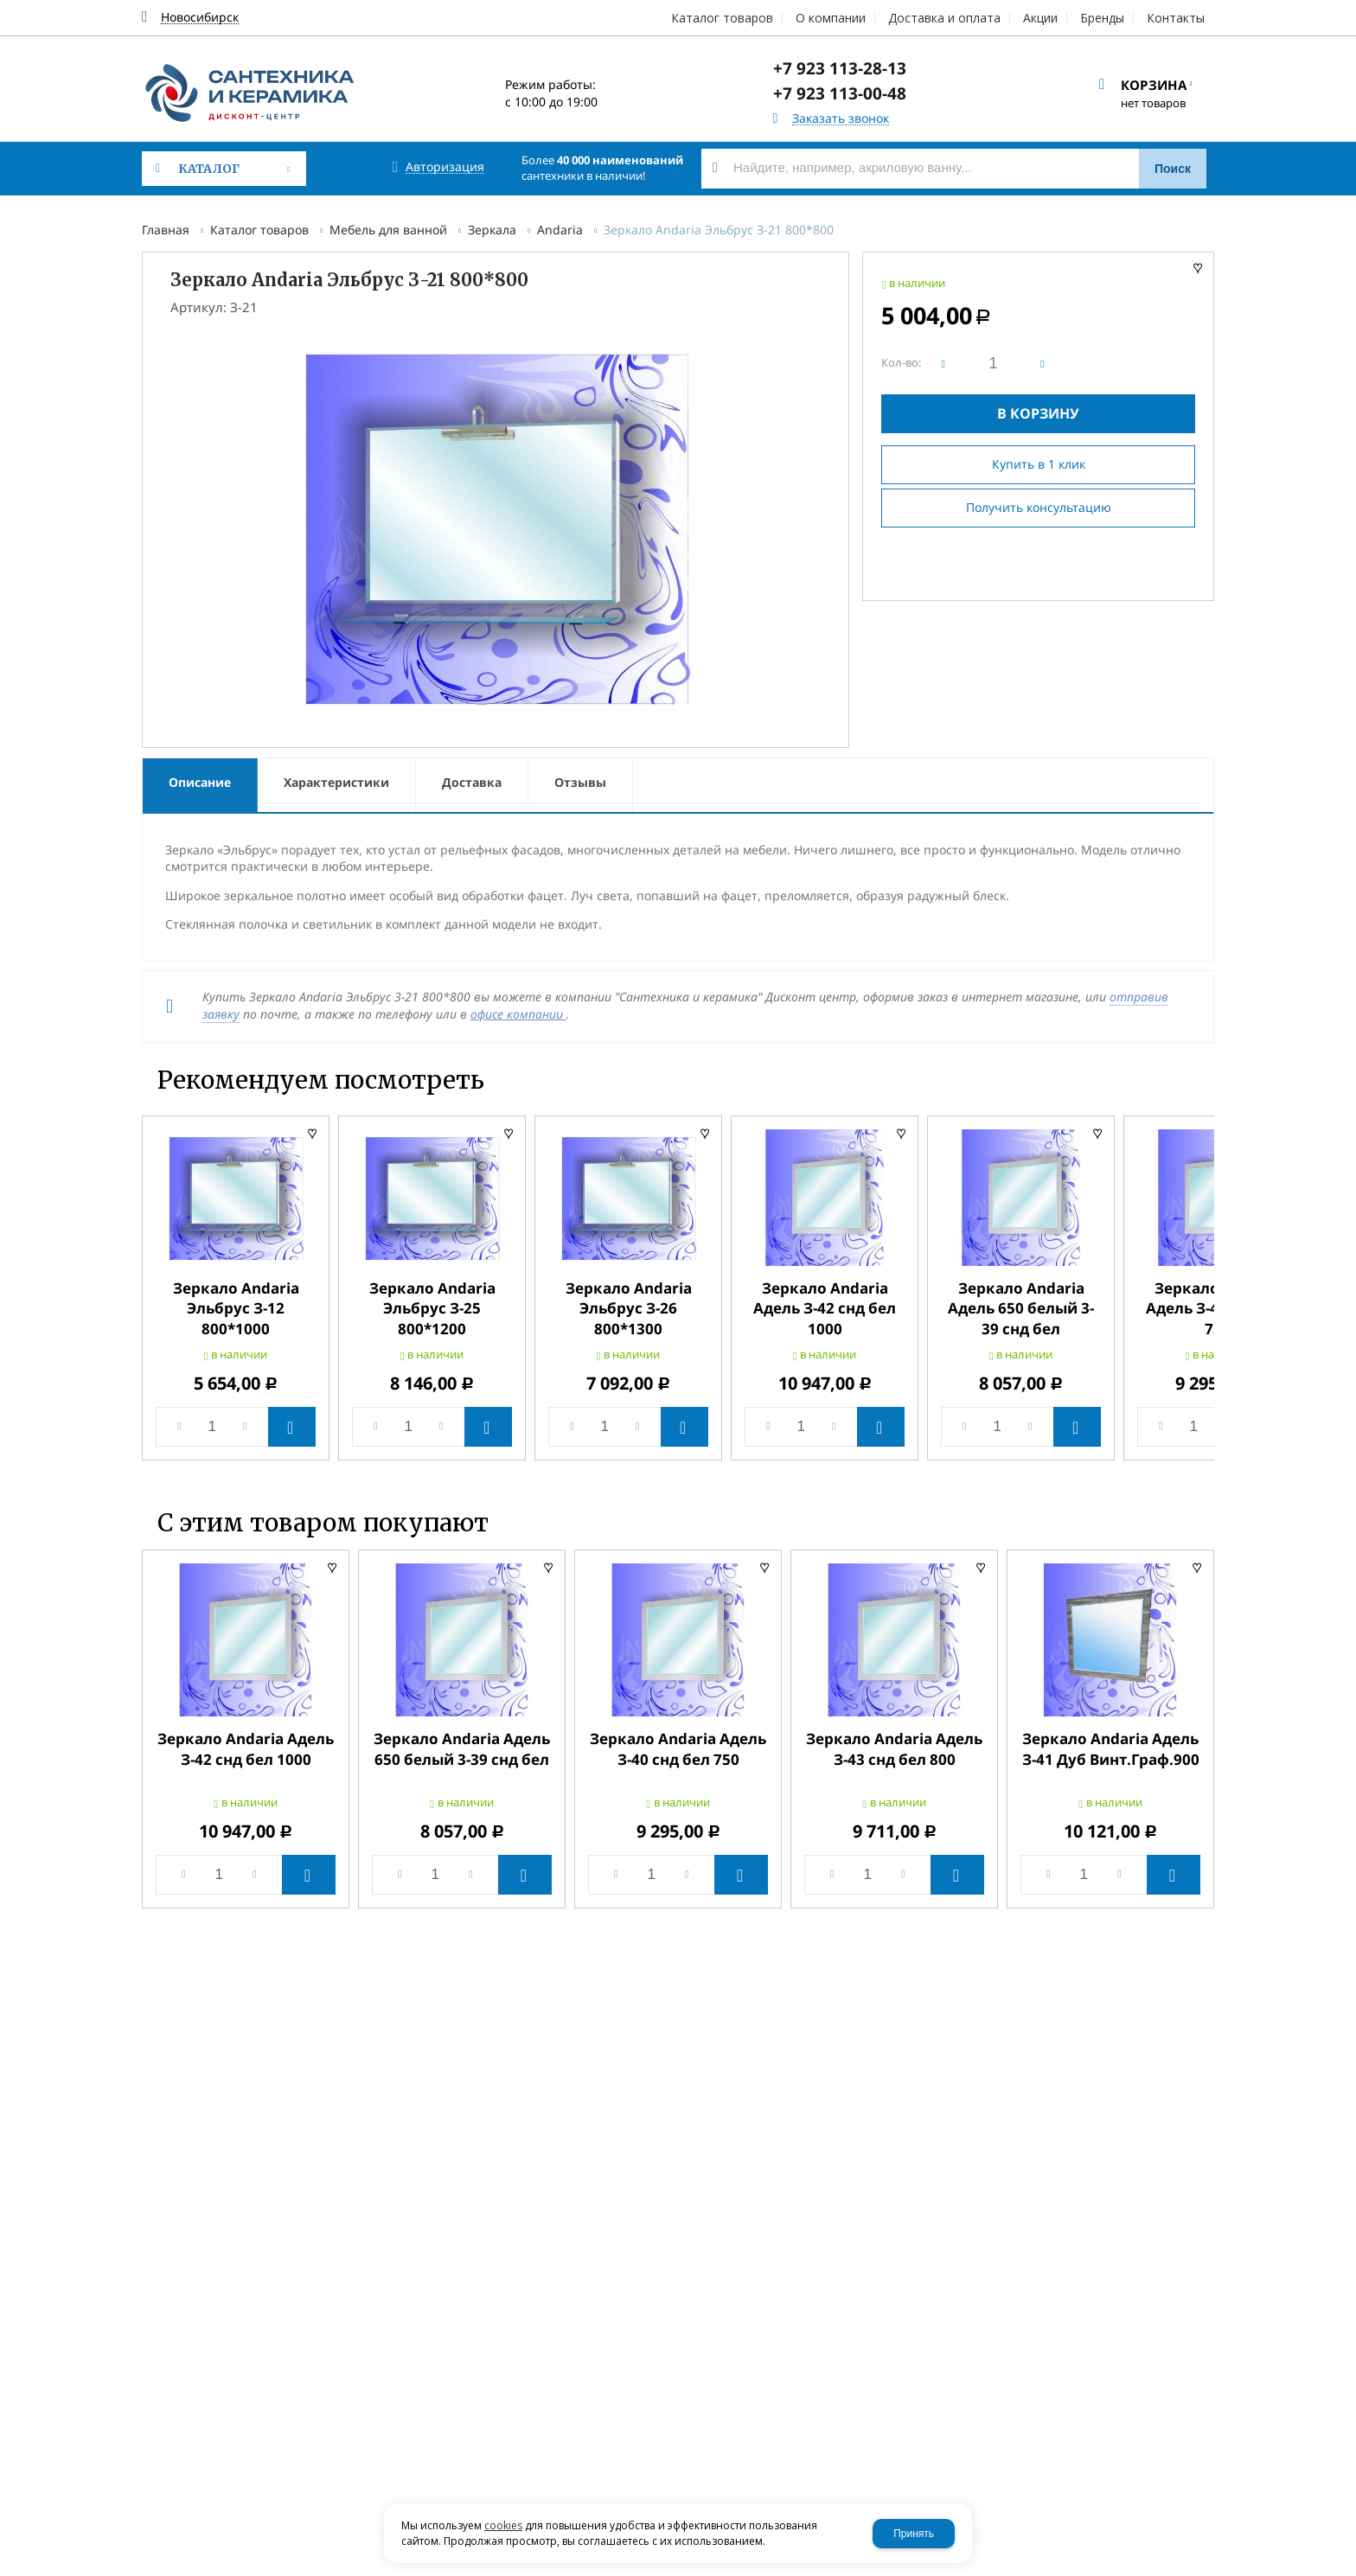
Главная (165, 229)
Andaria (560, 229)
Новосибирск (200, 17)
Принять (913, 2534)
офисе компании (518, 1014)
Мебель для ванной (388, 229)
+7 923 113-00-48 (839, 93)
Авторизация (445, 167)
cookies (503, 2525)
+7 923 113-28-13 (839, 68)
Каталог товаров (259, 229)
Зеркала (492, 229)
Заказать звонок (840, 118)
